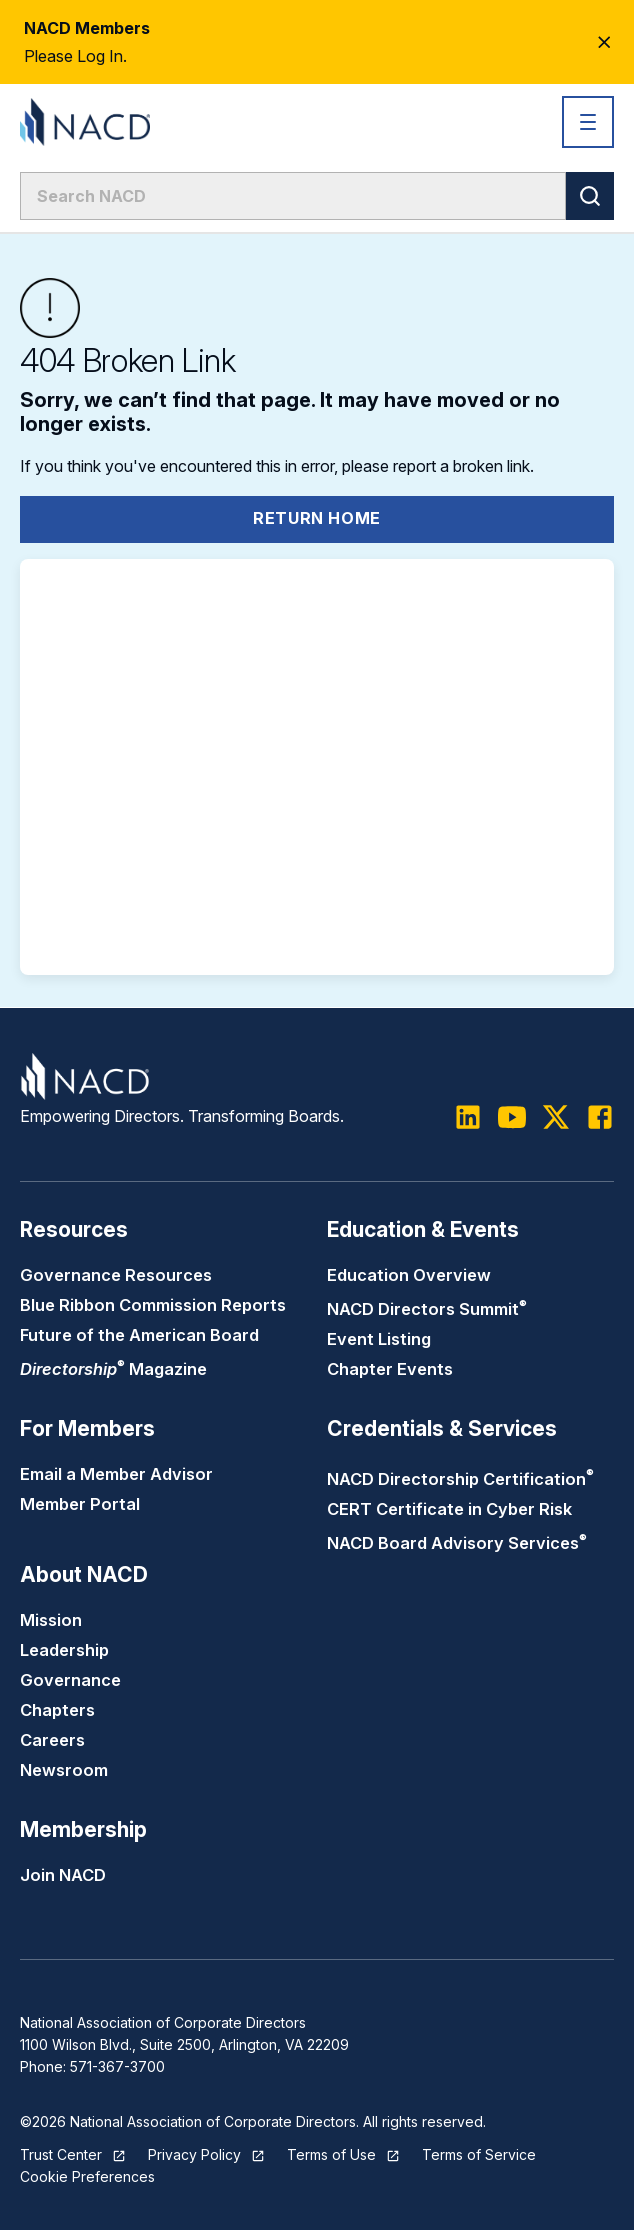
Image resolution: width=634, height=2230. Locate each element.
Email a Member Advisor (116, 1474)
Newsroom (64, 1770)
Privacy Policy (194, 2154)
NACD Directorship (460, 1479)
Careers (52, 1740)
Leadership (64, 1650)
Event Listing (379, 1339)
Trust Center (61, 2154)
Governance (70, 1680)
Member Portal (80, 1504)
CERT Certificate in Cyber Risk (449, 1509)
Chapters (57, 1710)
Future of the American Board (139, 1335)
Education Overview (409, 1275)
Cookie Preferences (87, 2176)
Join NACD (63, 1875)
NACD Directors (427, 1309)
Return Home (317, 518)
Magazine (113, 1369)
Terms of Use (331, 2154)
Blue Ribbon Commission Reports (153, 1305)
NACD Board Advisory (457, 1543)
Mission (51, 1620)
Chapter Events (390, 1369)
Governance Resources (116, 1275)
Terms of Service (479, 2154)
